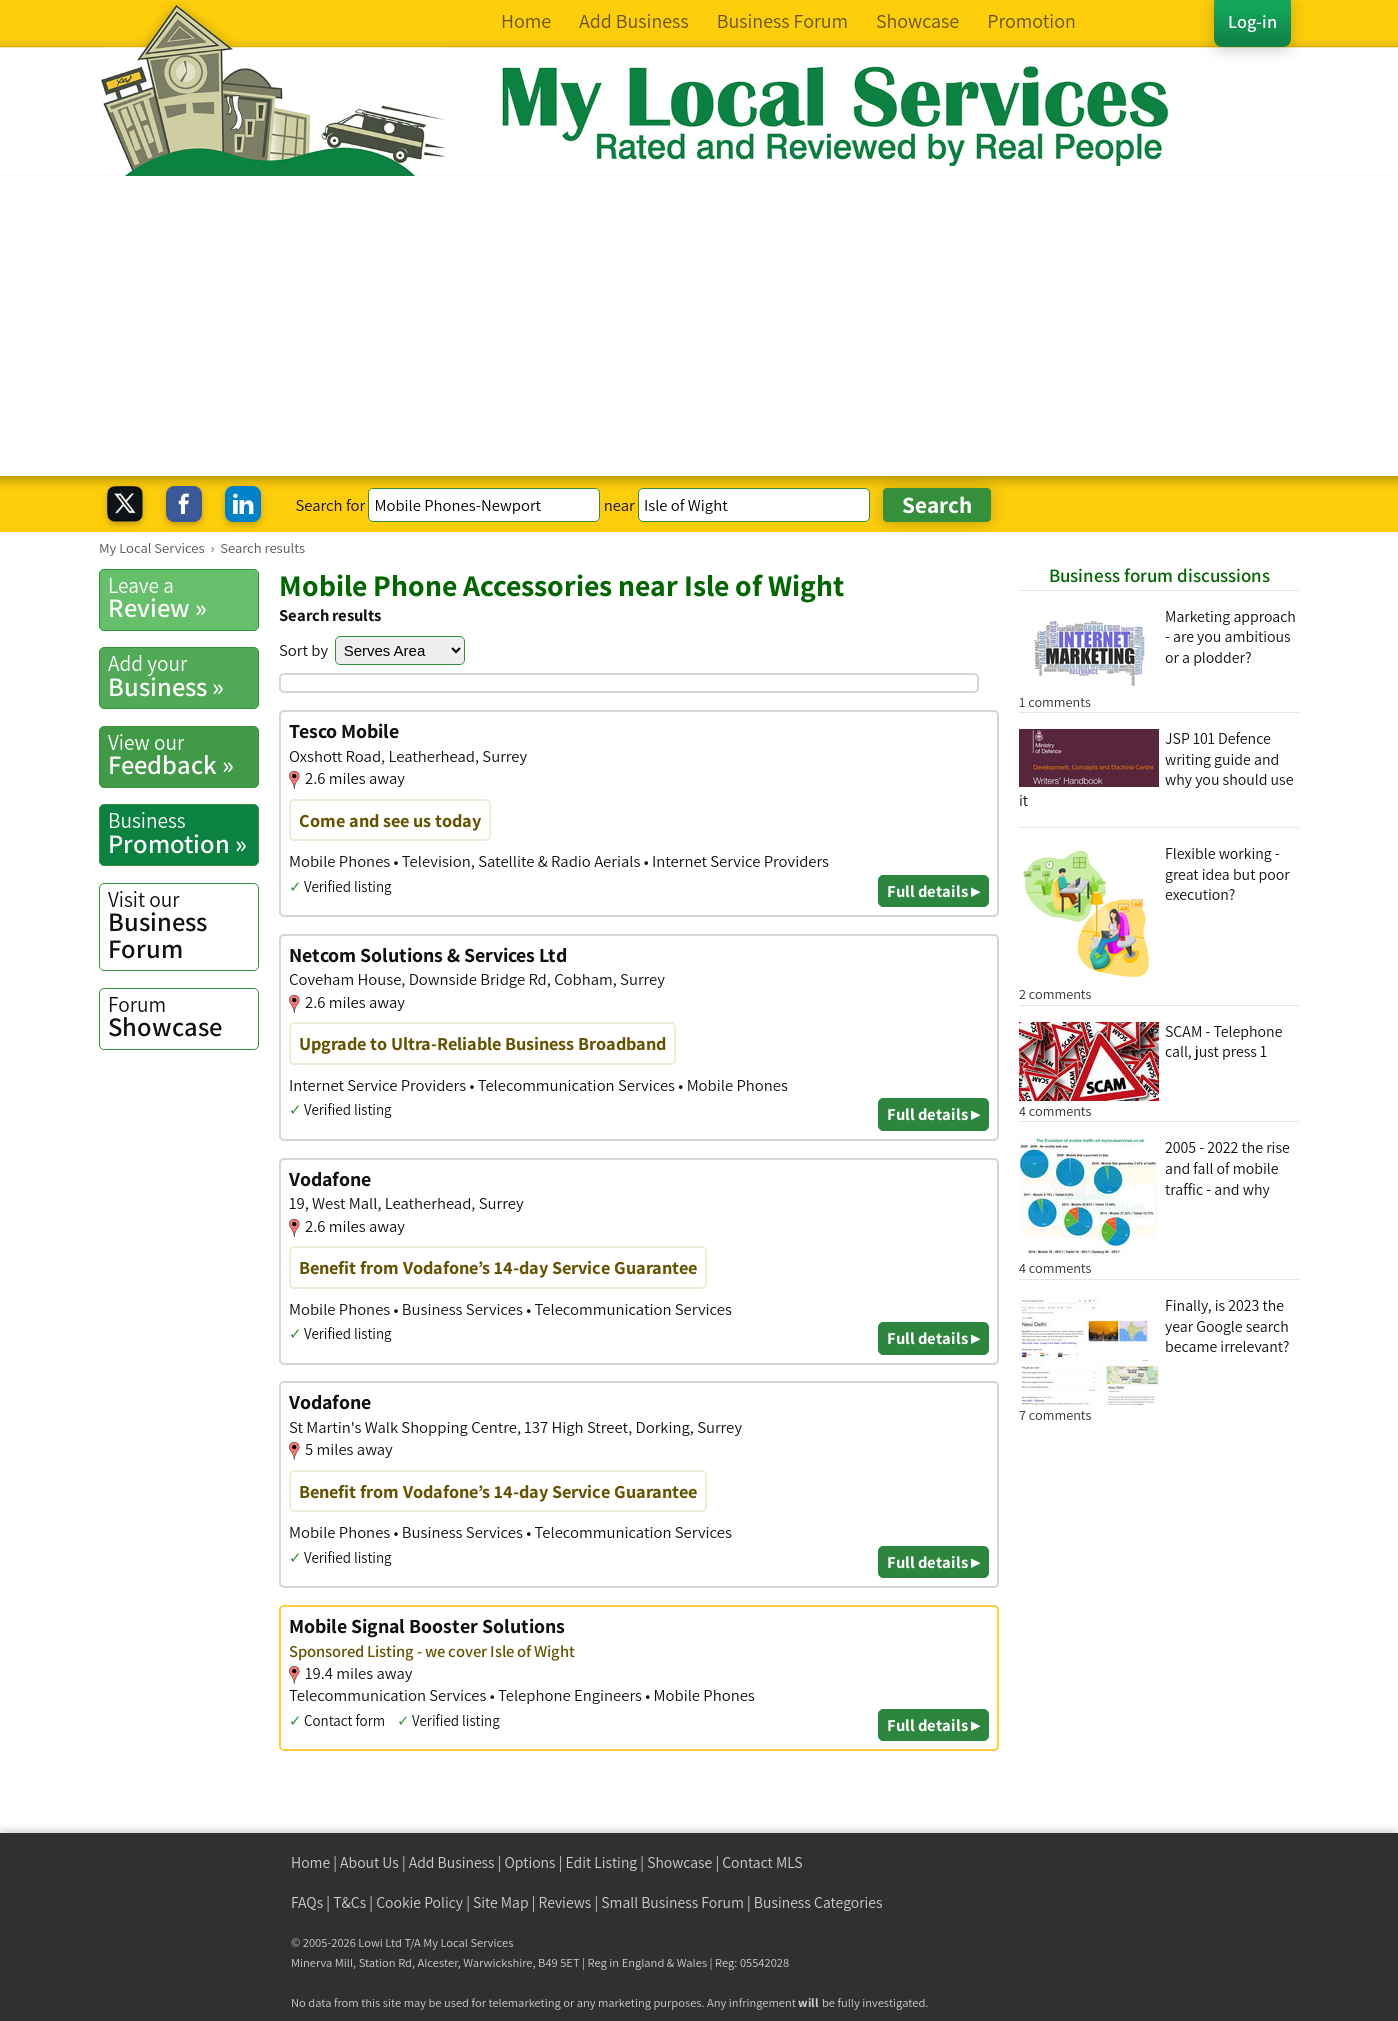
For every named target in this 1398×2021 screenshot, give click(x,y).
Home (310, 1862)
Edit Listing (602, 1862)
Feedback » (183, 755)
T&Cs (349, 1902)
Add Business (452, 1862)
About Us (369, 1862)
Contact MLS (762, 1862)
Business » (183, 676)
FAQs (307, 1902)
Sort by (303, 650)
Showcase (183, 1017)
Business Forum (183, 925)
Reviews (565, 1902)
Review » (183, 598)
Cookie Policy (419, 1902)
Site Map (501, 1902)
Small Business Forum (672, 1902)
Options (530, 1862)
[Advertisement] (699, 326)
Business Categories (818, 1902)
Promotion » (183, 833)
